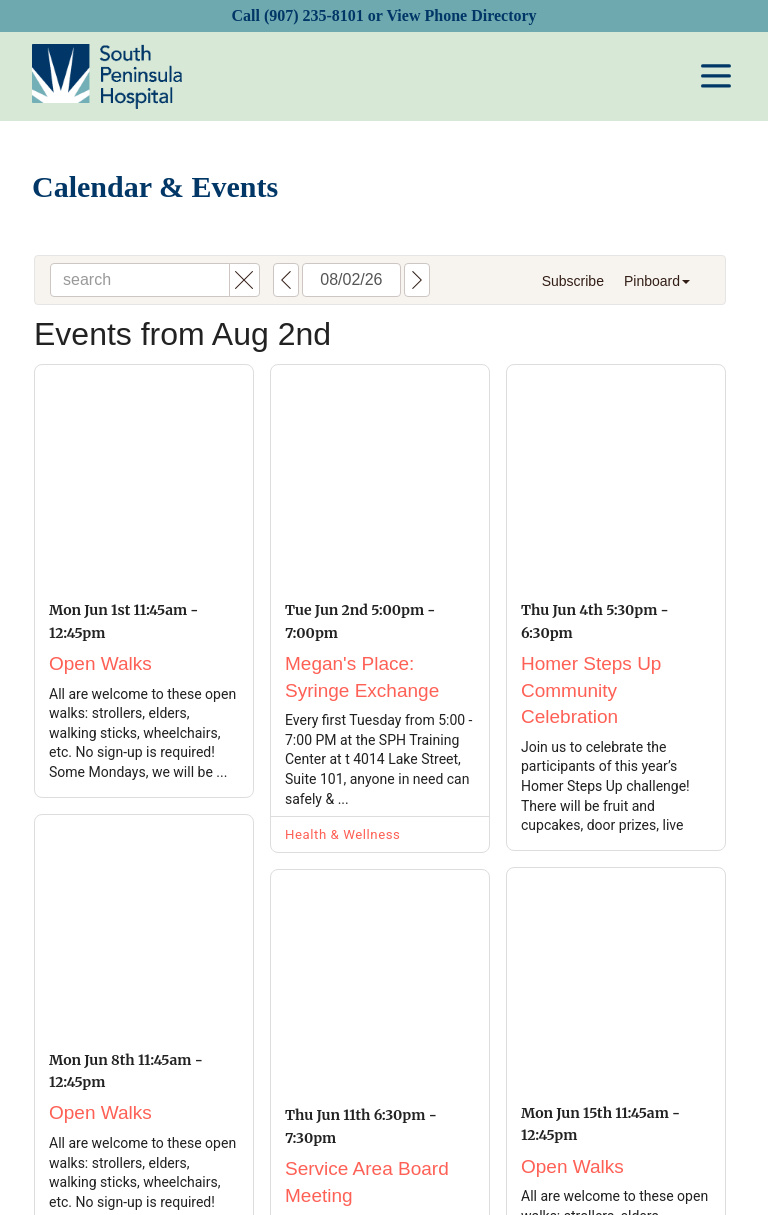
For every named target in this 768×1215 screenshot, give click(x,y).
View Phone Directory (461, 15)
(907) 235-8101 (314, 15)
